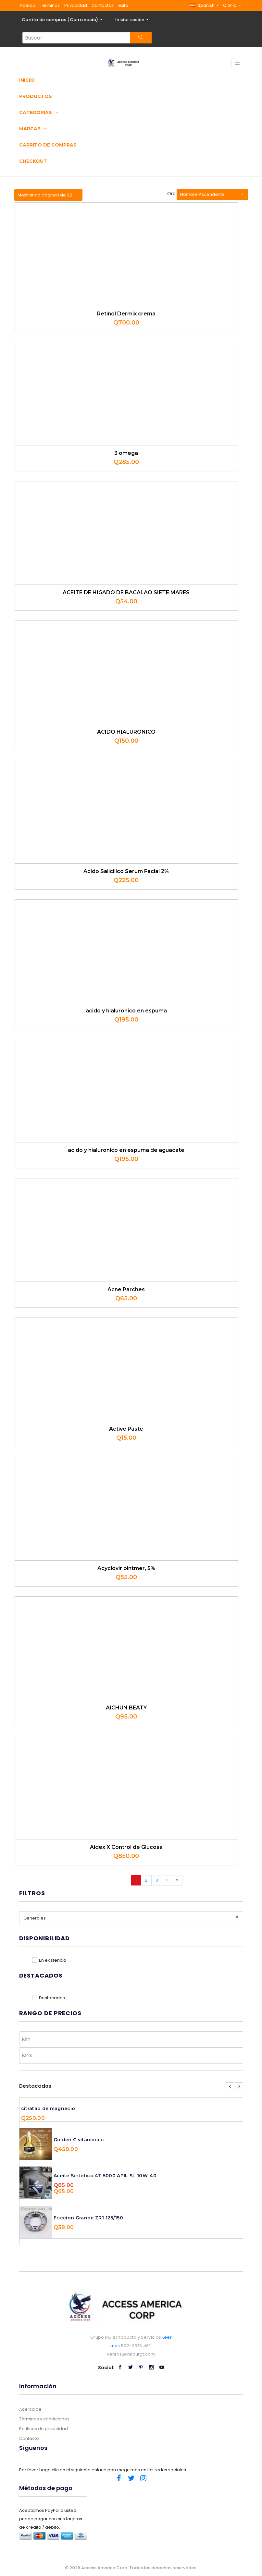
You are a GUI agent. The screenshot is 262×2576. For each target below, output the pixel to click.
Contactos (103, 5)
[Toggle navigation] (237, 63)
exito (123, 5)
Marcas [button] (33, 129)
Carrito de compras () (60, 20)
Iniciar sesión (130, 20)
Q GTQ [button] (230, 5)
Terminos (50, 5)
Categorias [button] (38, 112)
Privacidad (75, 5)
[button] (204, 5)
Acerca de (30, 2409)
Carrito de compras (48, 145)
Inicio (26, 80)
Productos (35, 96)
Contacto (29, 2438)
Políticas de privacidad (43, 2429)
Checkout (33, 161)
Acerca (27, 5)
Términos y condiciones (44, 2419)
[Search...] (76, 37)
